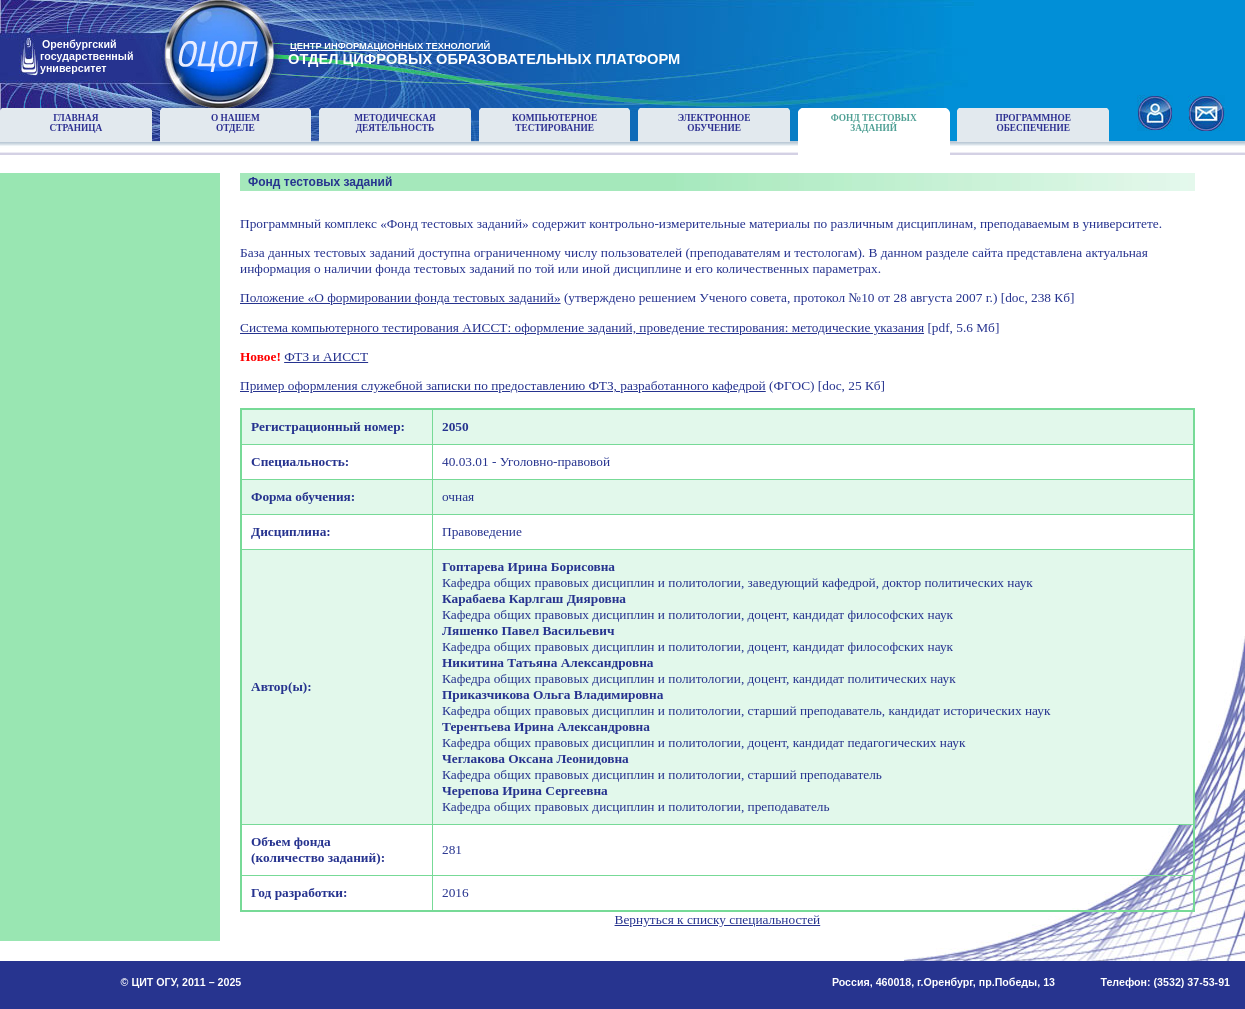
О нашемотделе (235, 123)
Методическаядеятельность (395, 123)
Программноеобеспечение (1033, 123)
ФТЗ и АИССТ (326, 356)
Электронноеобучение (714, 123)
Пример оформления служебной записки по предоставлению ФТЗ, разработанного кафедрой (503, 385)
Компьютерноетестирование (554, 123)
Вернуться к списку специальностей (718, 919)
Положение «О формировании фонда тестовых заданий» (400, 297)
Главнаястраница (76, 123)
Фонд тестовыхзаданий (874, 123)
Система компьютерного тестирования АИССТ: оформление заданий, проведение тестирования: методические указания (582, 327)
